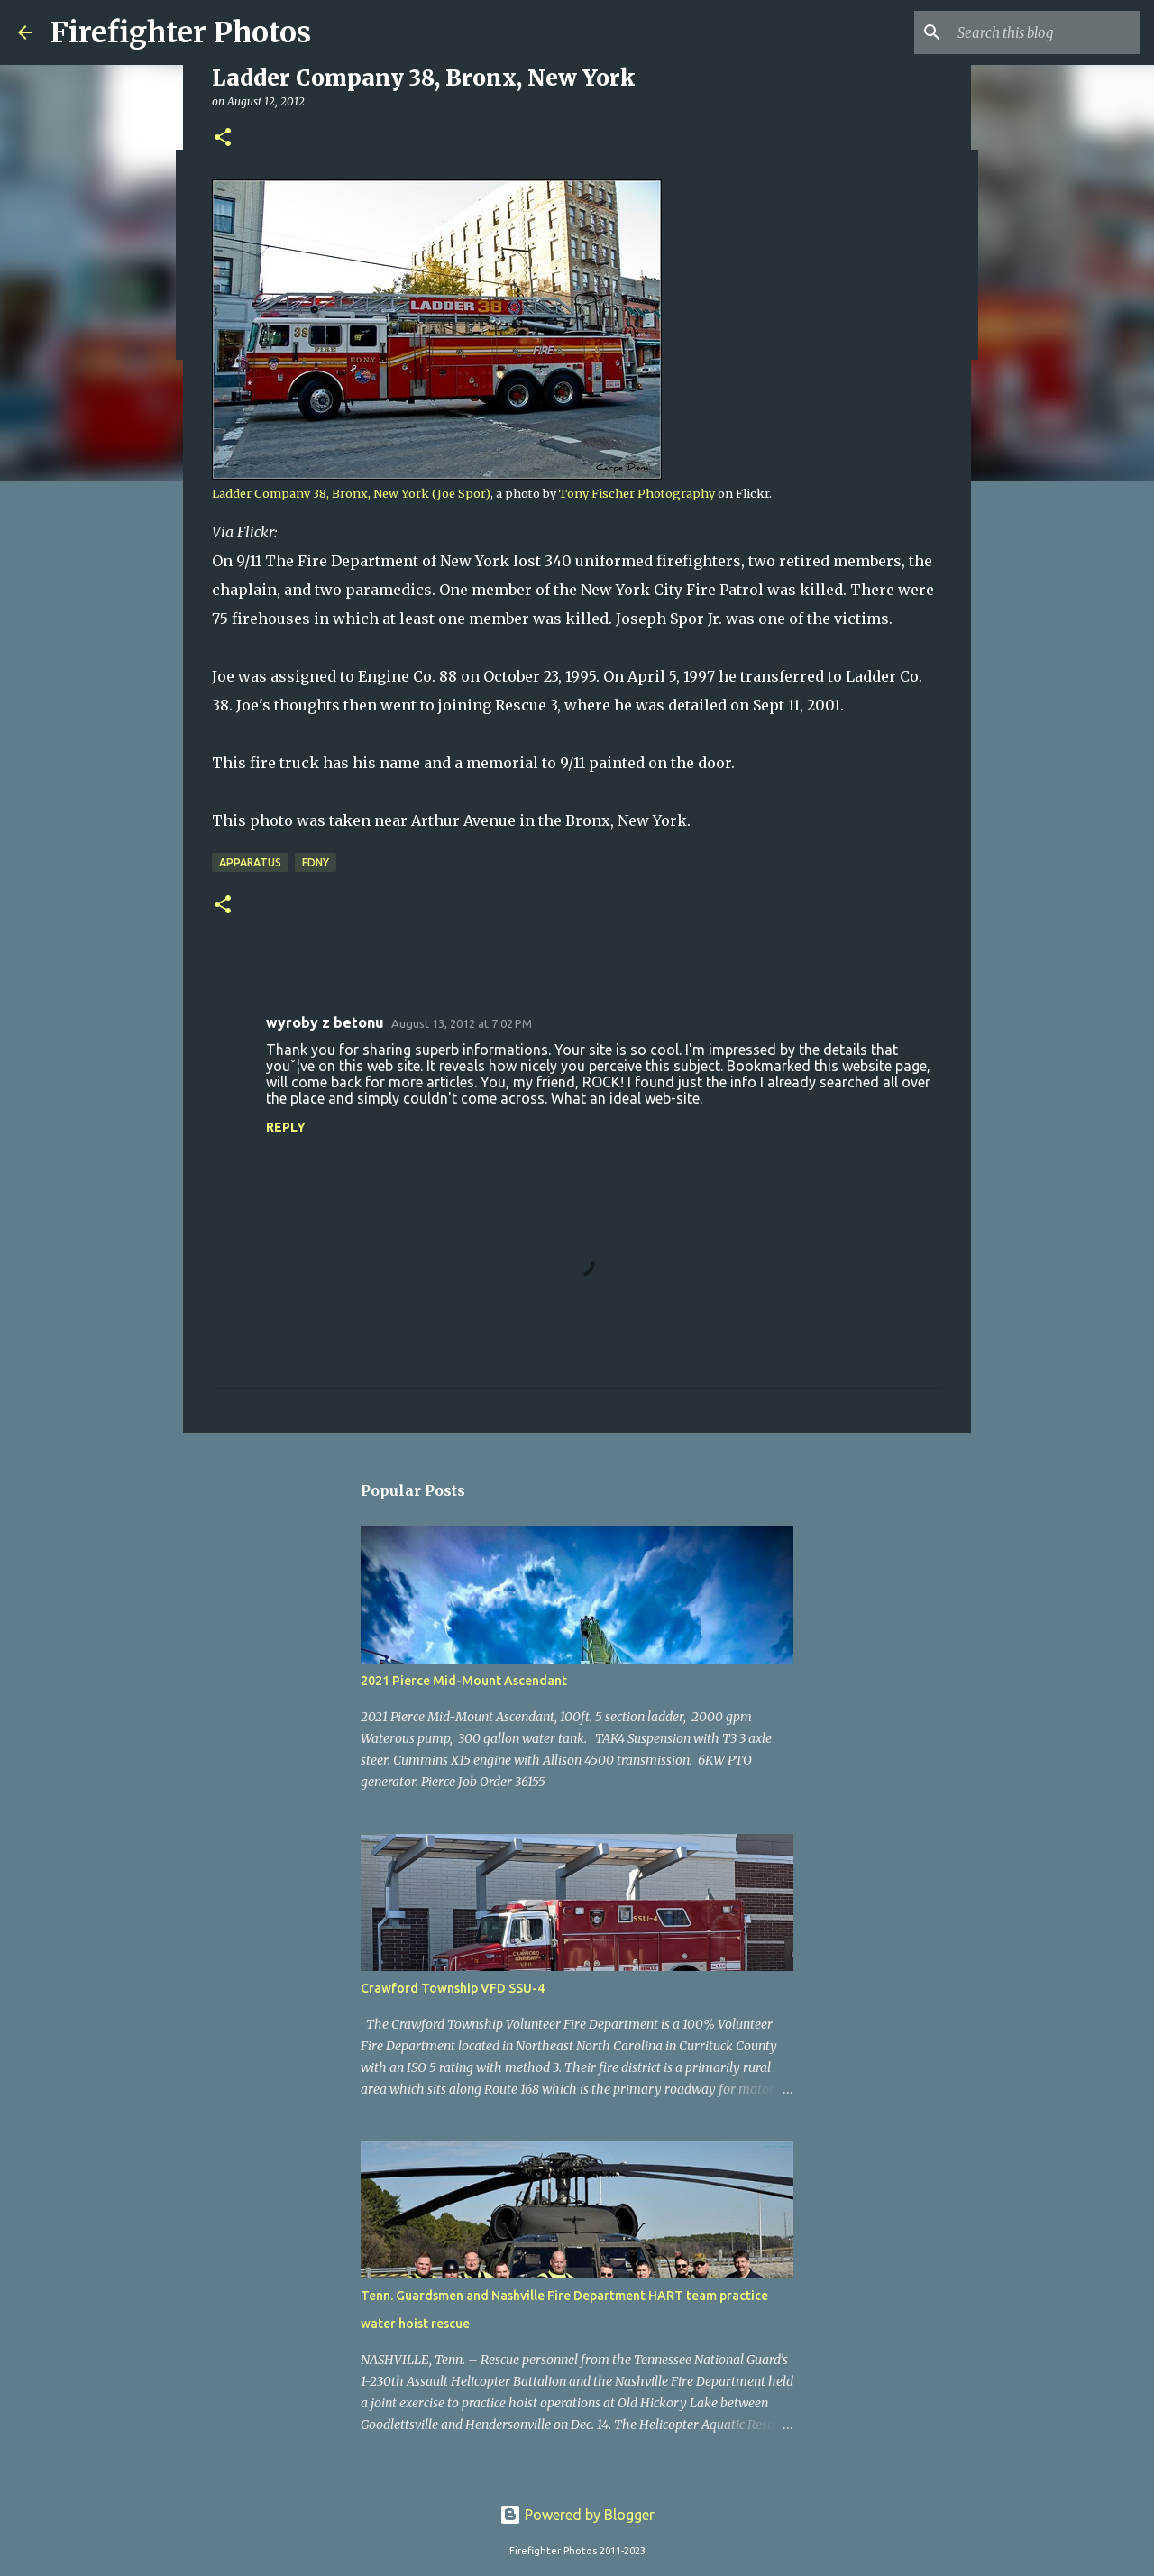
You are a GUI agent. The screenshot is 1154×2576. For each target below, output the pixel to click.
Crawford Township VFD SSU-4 (453, 1988)
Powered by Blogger (577, 2515)
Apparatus (250, 862)
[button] (223, 138)
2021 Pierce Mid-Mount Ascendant (464, 1680)
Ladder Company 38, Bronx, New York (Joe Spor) (351, 493)
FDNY (315, 862)
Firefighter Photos (180, 32)
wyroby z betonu (325, 1022)
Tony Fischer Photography (637, 493)
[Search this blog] (1045, 32)
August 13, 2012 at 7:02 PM (461, 1023)
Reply (286, 1127)
